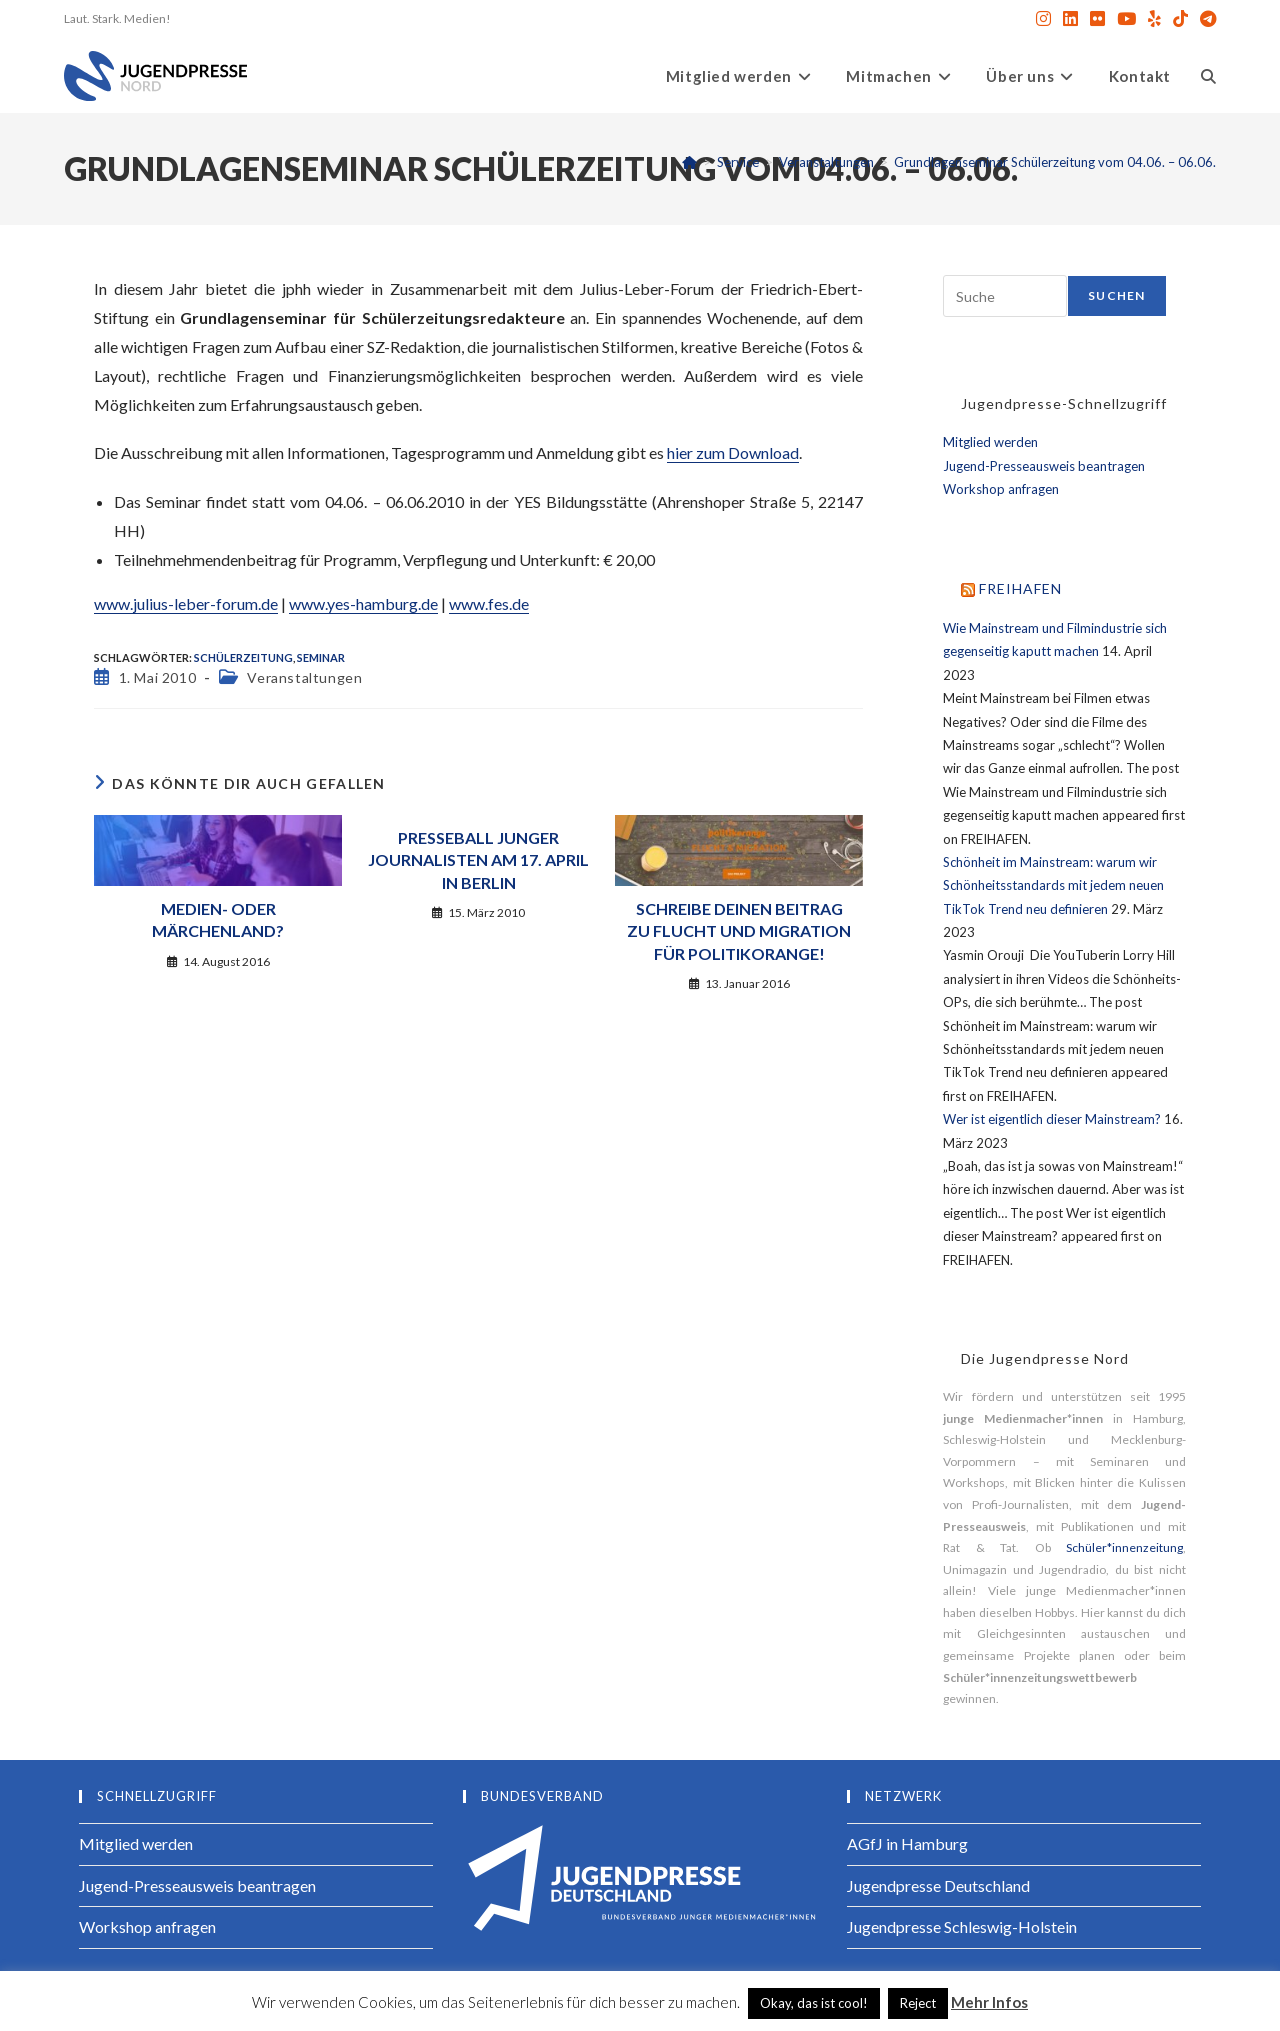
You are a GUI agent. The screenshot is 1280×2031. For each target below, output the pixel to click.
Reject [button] (918, 2003)
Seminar (321, 657)
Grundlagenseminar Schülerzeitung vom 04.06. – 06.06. (1055, 162)
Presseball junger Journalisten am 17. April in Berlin (478, 860)
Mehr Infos (989, 2002)
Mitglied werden (990, 442)
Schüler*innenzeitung (1124, 1547)
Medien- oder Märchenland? (218, 919)
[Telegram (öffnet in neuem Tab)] (1205, 19)
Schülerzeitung (243, 657)
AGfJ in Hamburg (907, 1843)
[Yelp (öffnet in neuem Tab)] (1154, 19)
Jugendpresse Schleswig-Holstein (962, 1926)
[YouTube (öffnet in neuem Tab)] (1126, 19)
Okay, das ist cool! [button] (814, 2003)
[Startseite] (689, 162)
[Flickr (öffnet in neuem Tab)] (1097, 19)
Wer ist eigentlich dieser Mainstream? (1052, 1119)
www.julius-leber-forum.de (186, 603)
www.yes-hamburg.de (363, 603)
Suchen (1116, 295)
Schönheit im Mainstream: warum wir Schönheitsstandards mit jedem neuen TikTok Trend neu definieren (1053, 885)
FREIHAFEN (1020, 588)
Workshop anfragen (1001, 489)
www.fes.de (489, 603)
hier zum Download (733, 452)
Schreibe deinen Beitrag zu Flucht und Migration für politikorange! (739, 931)
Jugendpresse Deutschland (938, 1885)
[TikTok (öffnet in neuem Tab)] (1180, 19)
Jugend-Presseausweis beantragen (1044, 466)
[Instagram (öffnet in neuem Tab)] (1043, 19)
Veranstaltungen (304, 677)
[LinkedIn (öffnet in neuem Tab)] (1070, 19)
